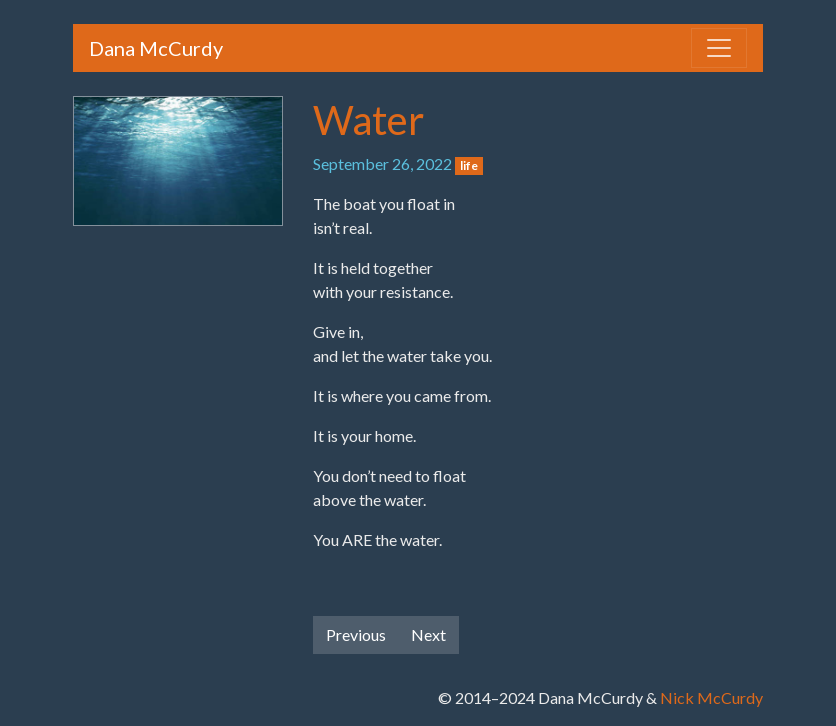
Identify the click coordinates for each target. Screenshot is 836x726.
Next (428, 634)
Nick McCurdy (711, 697)
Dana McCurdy (156, 48)
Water (368, 120)
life (469, 165)
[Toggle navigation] (719, 48)
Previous (356, 634)
